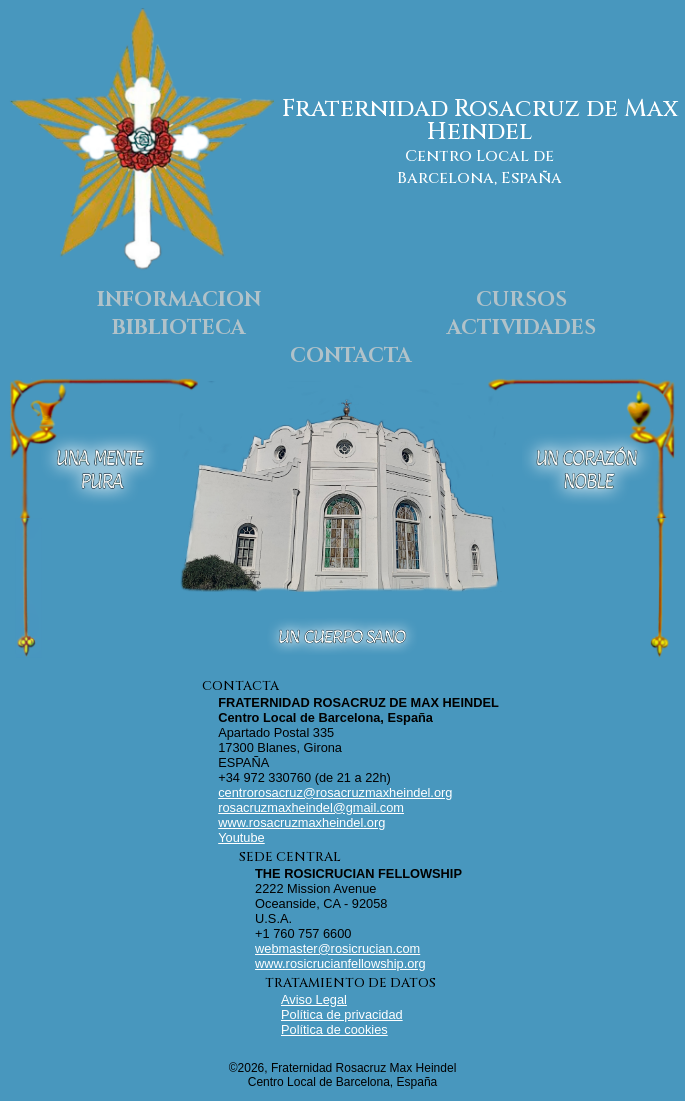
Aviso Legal (314, 999)
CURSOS (521, 300)
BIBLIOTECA (179, 328)
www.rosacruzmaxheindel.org (301, 822)
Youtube (241, 837)
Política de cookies (334, 1029)
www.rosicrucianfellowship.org (340, 963)
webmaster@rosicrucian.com (337, 948)
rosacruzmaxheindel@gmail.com (311, 807)
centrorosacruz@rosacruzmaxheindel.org (335, 792)
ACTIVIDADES (521, 328)
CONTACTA (351, 356)
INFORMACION (179, 300)
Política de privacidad (342, 1014)
